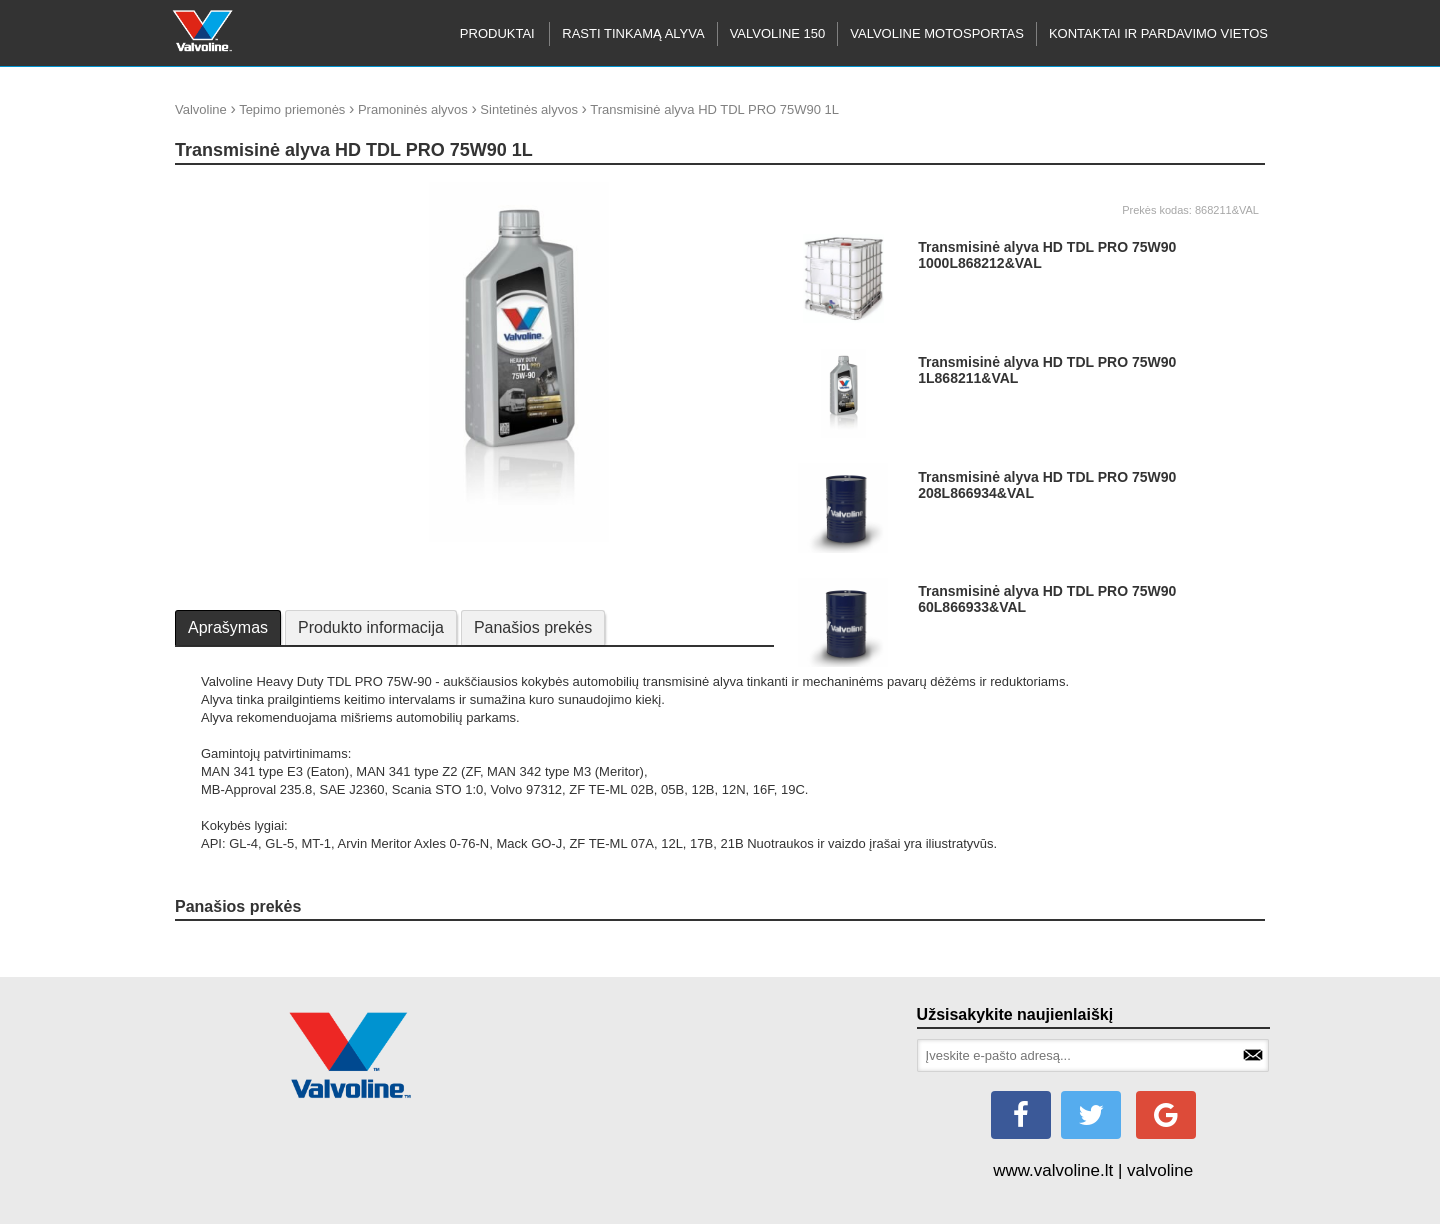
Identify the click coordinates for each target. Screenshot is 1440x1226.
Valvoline (201, 109)
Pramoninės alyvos (413, 109)
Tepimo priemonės (292, 109)
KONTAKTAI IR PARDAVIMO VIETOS (1158, 33)
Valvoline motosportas (937, 33)
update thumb (221, 189)
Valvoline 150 (778, 33)
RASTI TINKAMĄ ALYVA (633, 33)
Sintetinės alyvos (529, 109)
